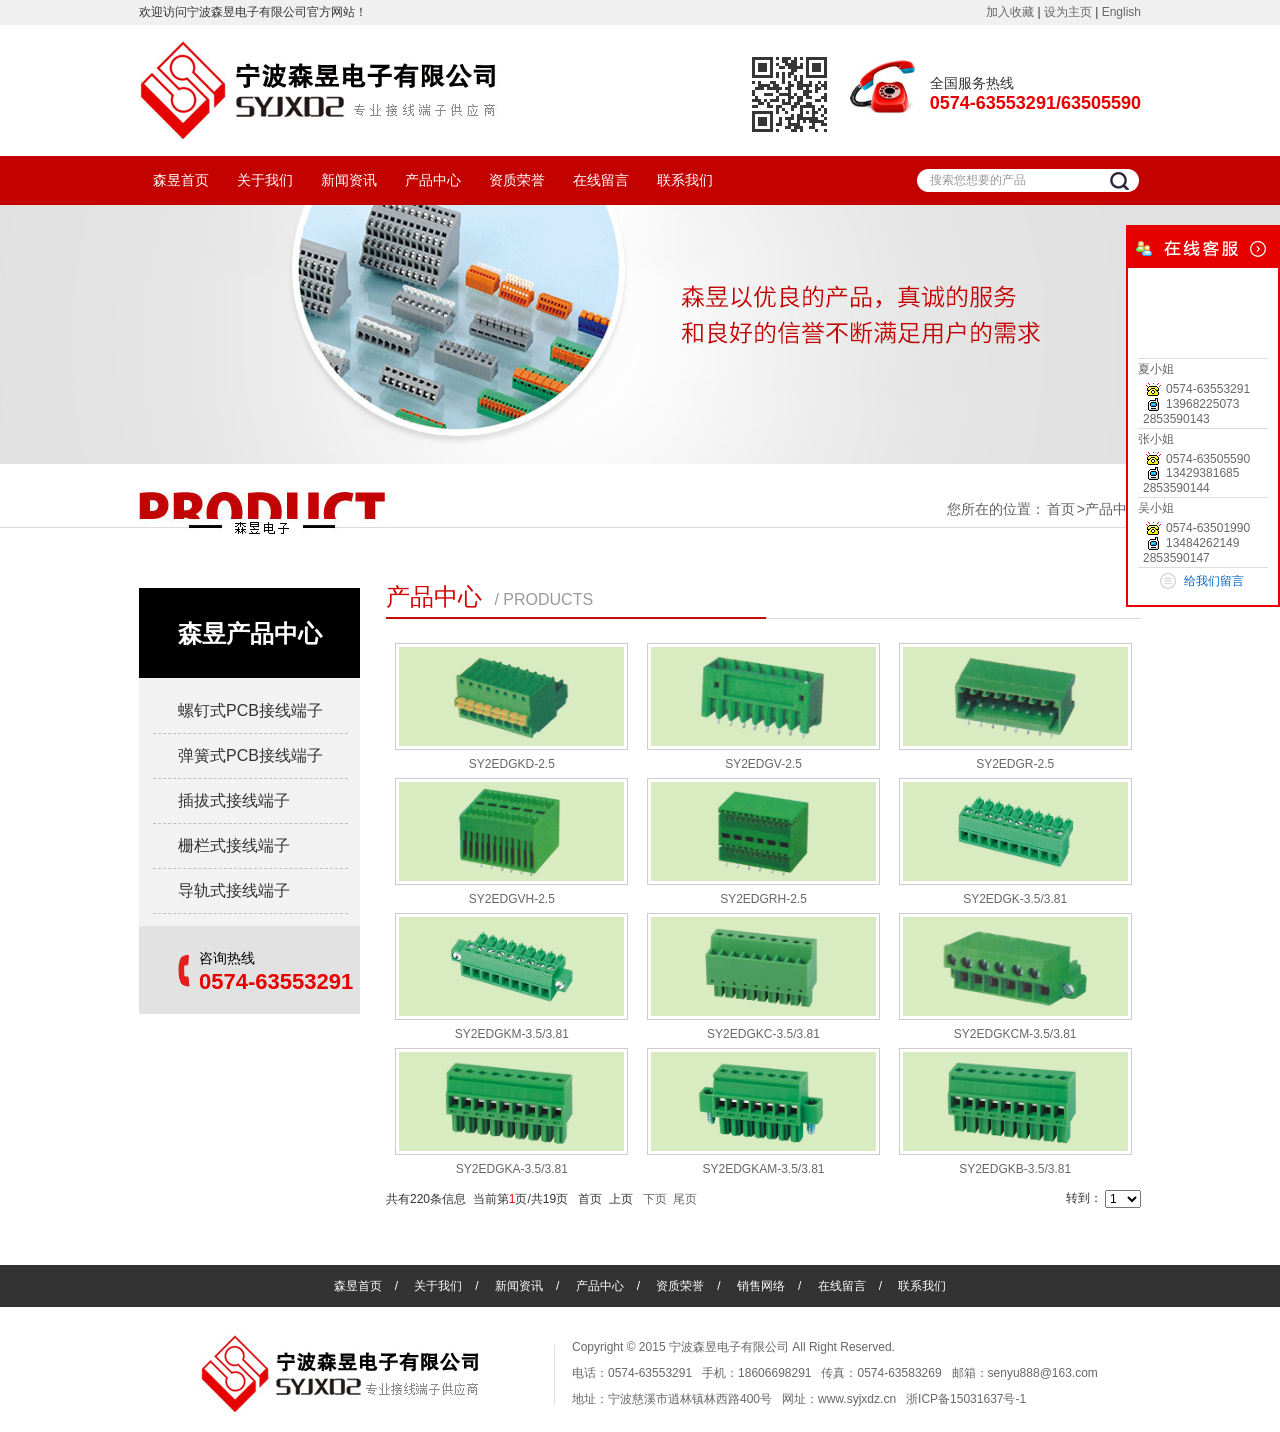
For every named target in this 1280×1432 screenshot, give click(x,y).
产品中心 (433, 180)
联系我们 (685, 180)
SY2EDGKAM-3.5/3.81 (763, 1169)
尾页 (685, 1199)
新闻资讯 (349, 180)
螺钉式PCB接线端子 (250, 710)
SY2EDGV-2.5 (763, 764)
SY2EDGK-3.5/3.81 (1015, 899)
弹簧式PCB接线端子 (250, 755)
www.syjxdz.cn (857, 1399)
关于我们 (265, 180)
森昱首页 (181, 180)
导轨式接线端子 (234, 890)
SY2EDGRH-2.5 (763, 899)
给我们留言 (1214, 581)
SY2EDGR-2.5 (1015, 764)
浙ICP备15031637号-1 (966, 1399)
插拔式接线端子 (234, 800)
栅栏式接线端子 (234, 845)
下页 (655, 1199)
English (1121, 12)
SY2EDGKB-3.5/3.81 (1015, 1169)
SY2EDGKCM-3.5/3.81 (1015, 1034)
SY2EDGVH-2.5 (512, 899)
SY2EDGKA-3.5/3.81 (512, 1169)
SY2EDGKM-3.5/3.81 (512, 1034)
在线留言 (601, 180)
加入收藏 (1010, 12)
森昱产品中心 (250, 633)
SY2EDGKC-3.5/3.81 (763, 1034)
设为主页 (1068, 12)
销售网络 (761, 1286)
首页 (1061, 509)
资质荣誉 (517, 180)
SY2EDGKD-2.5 (512, 764)
